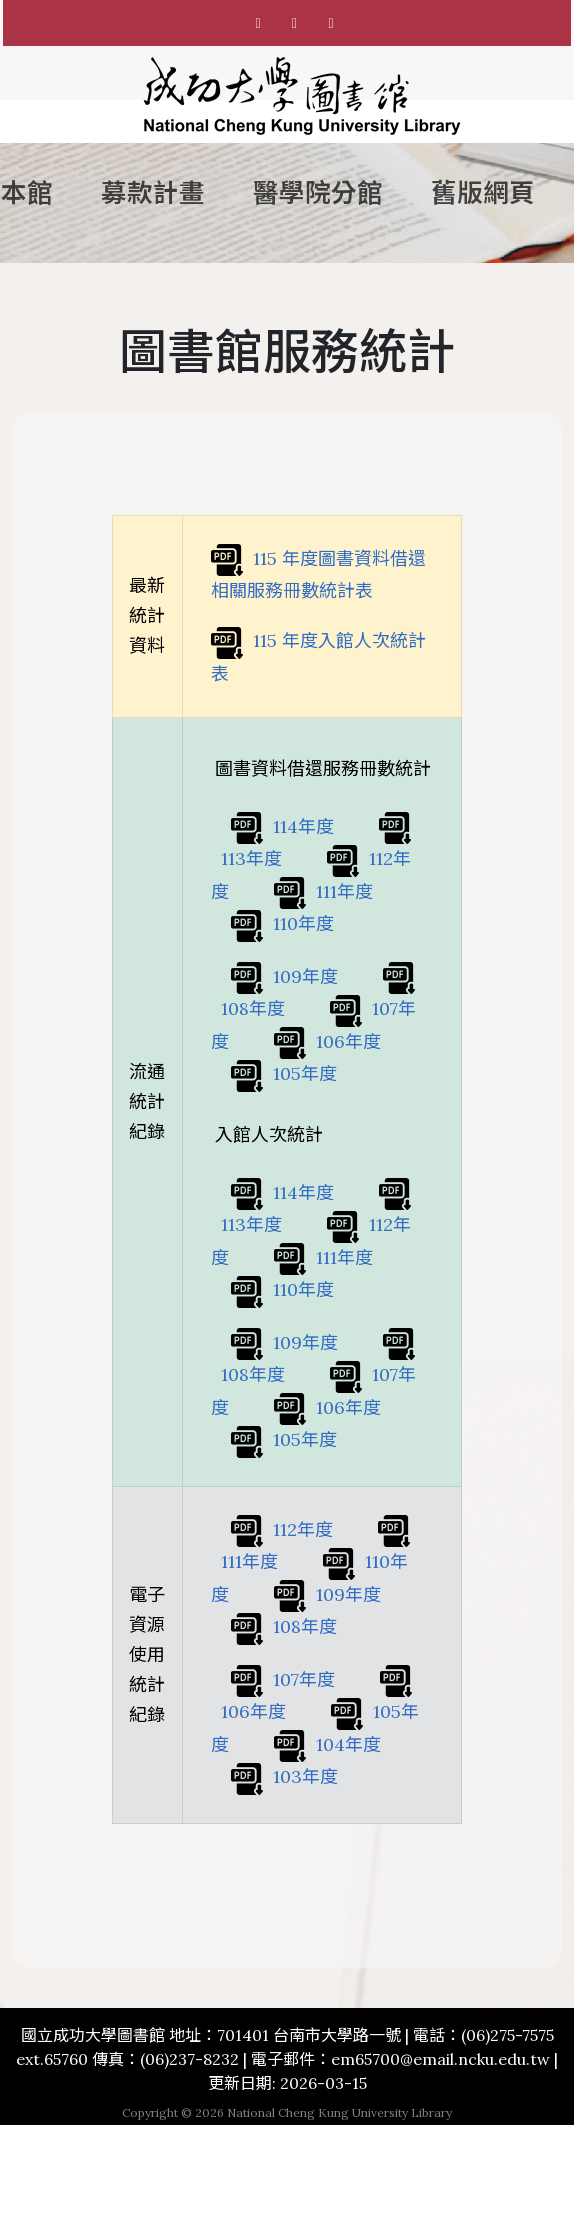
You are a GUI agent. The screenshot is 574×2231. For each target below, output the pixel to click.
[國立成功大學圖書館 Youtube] (331, 23)
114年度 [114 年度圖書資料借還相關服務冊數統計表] (282, 826)
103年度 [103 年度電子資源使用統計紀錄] (284, 1776)
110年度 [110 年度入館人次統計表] (282, 1289)
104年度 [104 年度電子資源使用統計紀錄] (327, 1744)
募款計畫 (153, 193)
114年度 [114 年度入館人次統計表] (282, 1192)
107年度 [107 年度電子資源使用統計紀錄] (283, 1679)
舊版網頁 (483, 193)
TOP (49, 2171)
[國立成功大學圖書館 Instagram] (295, 23)
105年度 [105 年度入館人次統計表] (284, 1439)
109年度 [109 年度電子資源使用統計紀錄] (327, 1594)
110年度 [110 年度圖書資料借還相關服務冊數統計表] (282, 923)
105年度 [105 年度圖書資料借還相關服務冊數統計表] (284, 1073)
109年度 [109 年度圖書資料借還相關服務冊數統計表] (284, 976)
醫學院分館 (318, 193)
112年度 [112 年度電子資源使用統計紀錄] (282, 1529)
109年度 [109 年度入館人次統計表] (284, 1342)
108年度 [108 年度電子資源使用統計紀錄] (284, 1626)
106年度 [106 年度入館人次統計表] (327, 1407)
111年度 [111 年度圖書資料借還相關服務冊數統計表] (323, 891)
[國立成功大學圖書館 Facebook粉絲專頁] (258, 23)
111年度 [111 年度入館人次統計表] (323, 1257)
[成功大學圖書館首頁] (302, 96)
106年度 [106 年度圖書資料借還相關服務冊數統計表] (327, 1041)
